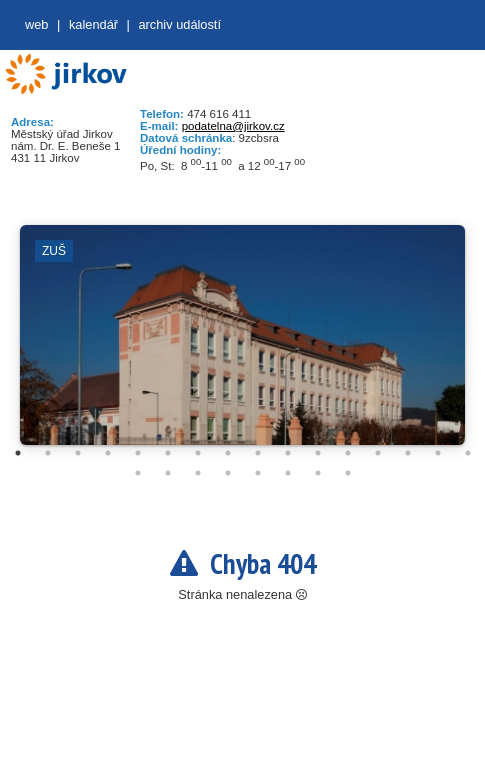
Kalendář (93, 24)
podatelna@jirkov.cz (233, 126)
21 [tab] (258, 473)
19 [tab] (198, 473)
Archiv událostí (179, 24)
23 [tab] (318, 473)
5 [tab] (138, 453)
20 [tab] (228, 473)
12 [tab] (348, 453)
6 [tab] (168, 453)
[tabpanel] (242, 345)
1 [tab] (18, 453)
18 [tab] (168, 473)
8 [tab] (228, 453)
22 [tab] (288, 473)
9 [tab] (258, 453)
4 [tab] (108, 453)
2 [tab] (48, 453)
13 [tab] (378, 453)
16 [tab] (468, 453)
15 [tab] (438, 453)
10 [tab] (288, 453)
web (36, 24)
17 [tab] (138, 473)
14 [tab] (408, 453)
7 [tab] (198, 453)
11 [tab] (318, 453)
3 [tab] (78, 453)
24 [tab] (348, 473)
